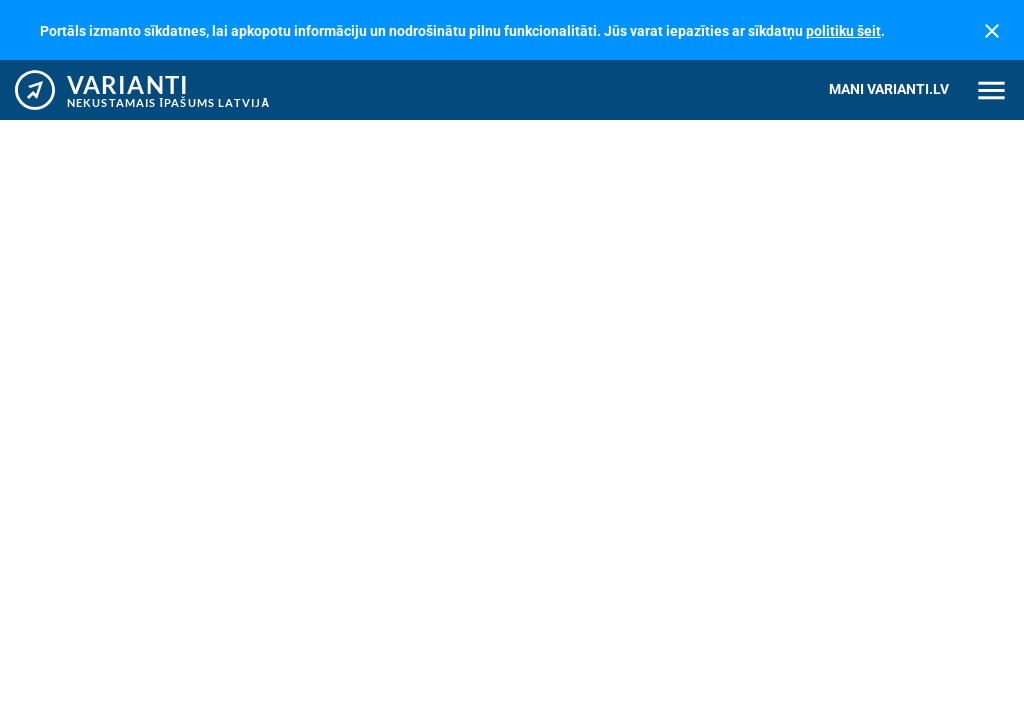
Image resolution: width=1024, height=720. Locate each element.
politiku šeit (843, 31)
